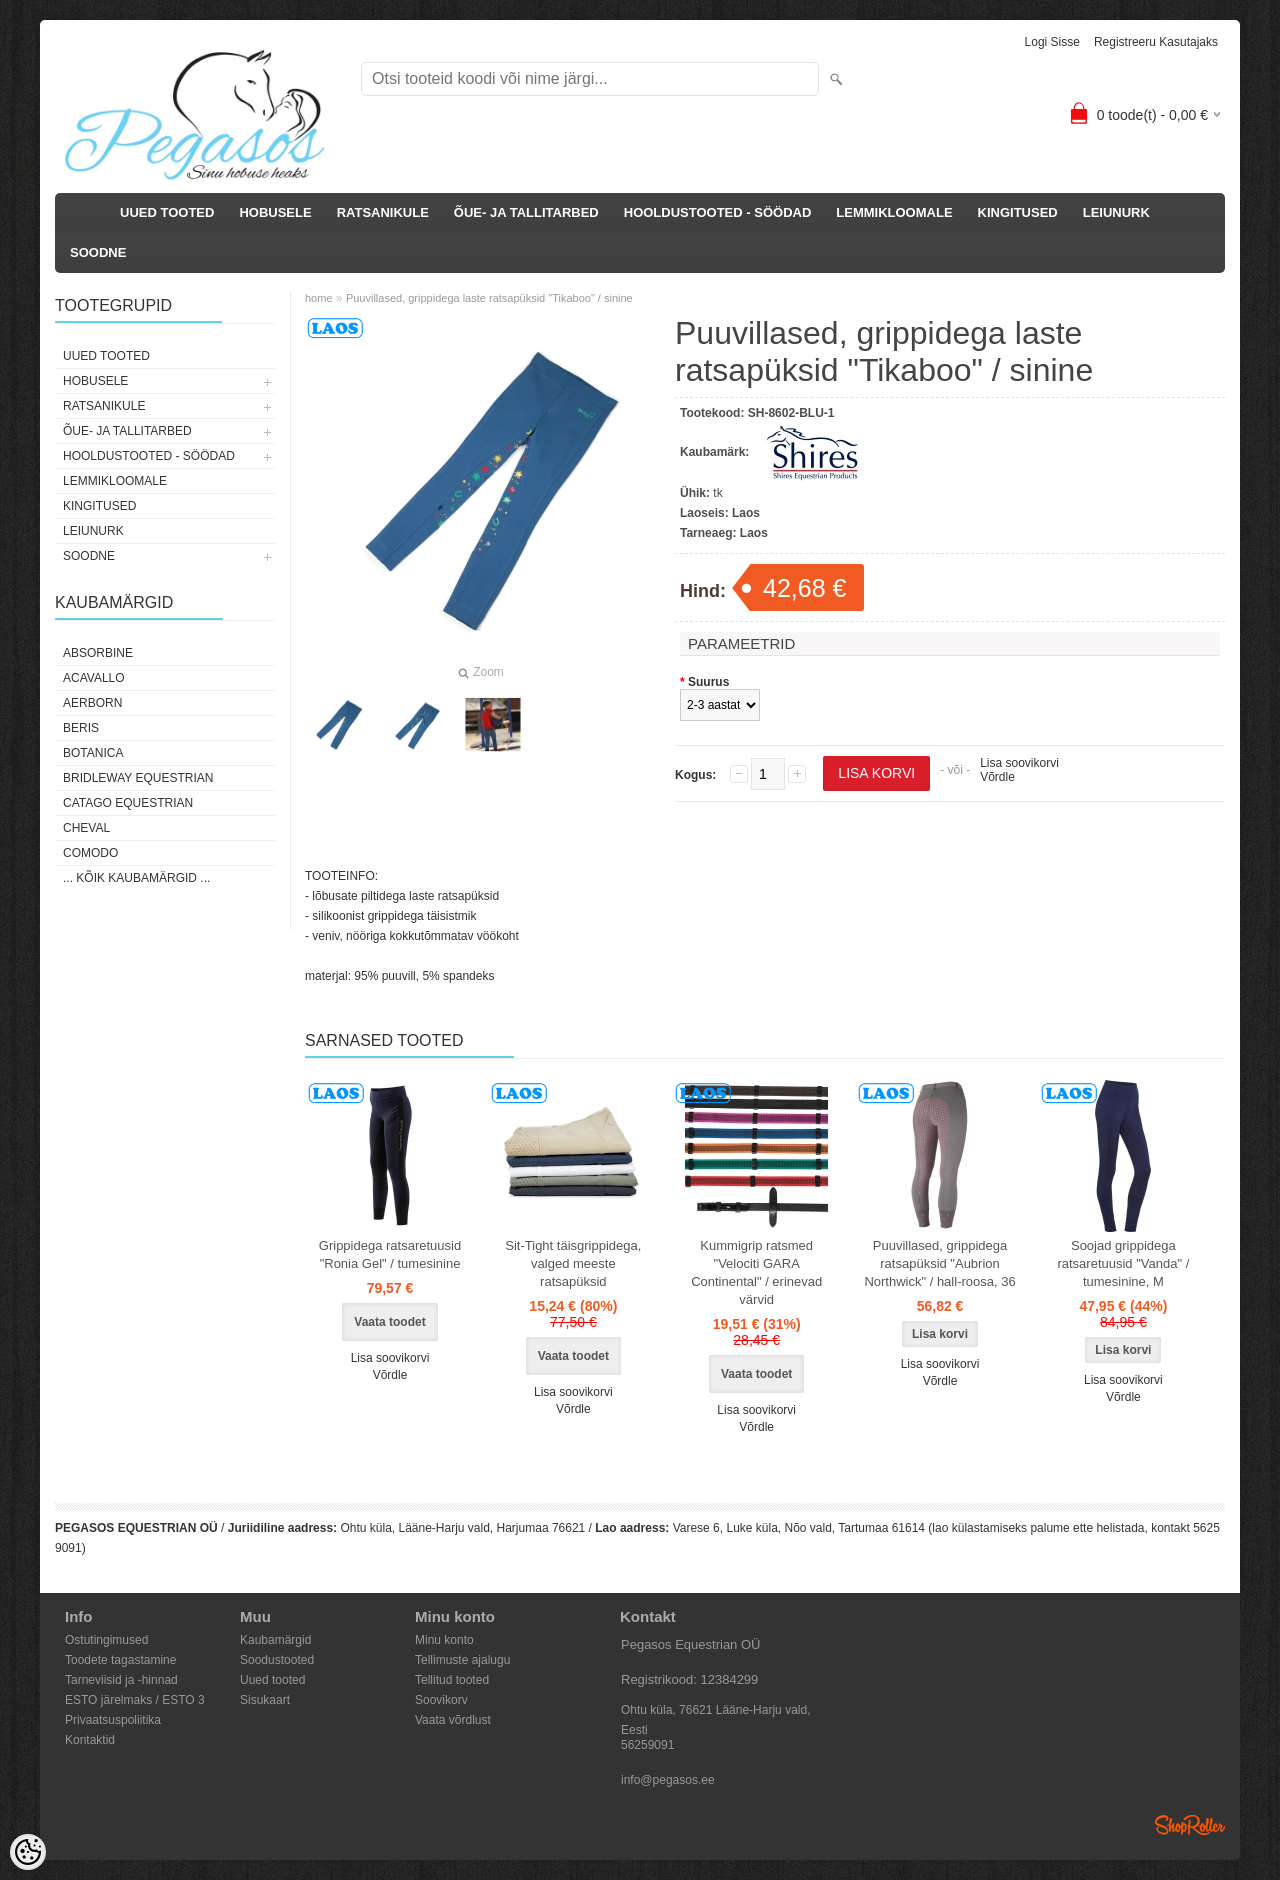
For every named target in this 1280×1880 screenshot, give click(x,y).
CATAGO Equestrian (128, 803)
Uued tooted (272, 1680)
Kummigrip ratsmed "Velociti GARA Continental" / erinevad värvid (756, 1272)
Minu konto (444, 1640)
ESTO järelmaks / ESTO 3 (135, 1700)
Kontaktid (90, 1740)
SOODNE (98, 252)
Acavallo (94, 678)
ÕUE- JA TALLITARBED (526, 212)
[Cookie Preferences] (28, 1852)
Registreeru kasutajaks (1156, 42)
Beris (81, 728)
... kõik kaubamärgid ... (136, 878)
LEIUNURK (1116, 212)
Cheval (86, 828)
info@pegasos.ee (668, 1780)
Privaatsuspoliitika (113, 1720)
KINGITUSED (1018, 212)
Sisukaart (265, 1700)
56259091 (647, 1745)
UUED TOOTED (167, 212)
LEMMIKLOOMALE (894, 212)
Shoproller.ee (1190, 1825)
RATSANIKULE (383, 212)
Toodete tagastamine (120, 1660)
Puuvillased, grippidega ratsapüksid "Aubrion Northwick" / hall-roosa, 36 (939, 1263)
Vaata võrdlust (453, 1720)
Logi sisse (1052, 42)
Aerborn (92, 703)
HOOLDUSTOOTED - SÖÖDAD (718, 212)
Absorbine (98, 653)
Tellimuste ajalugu (462, 1660)
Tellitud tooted (452, 1680)
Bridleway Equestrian (138, 778)
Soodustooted (277, 1660)
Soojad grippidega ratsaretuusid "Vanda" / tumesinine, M (1123, 1263)
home (319, 298)
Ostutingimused (106, 1640)
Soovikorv (441, 1700)
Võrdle (997, 777)
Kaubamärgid (275, 1640)
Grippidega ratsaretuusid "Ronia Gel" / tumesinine (390, 1254)
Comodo (90, 853)
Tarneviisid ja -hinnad (121, 1680)
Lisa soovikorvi (1019, 763)
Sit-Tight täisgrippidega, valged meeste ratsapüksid (573, 1263)
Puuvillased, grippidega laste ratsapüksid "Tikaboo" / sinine (489, 298)
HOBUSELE (275, 212)
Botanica (93, 753)
